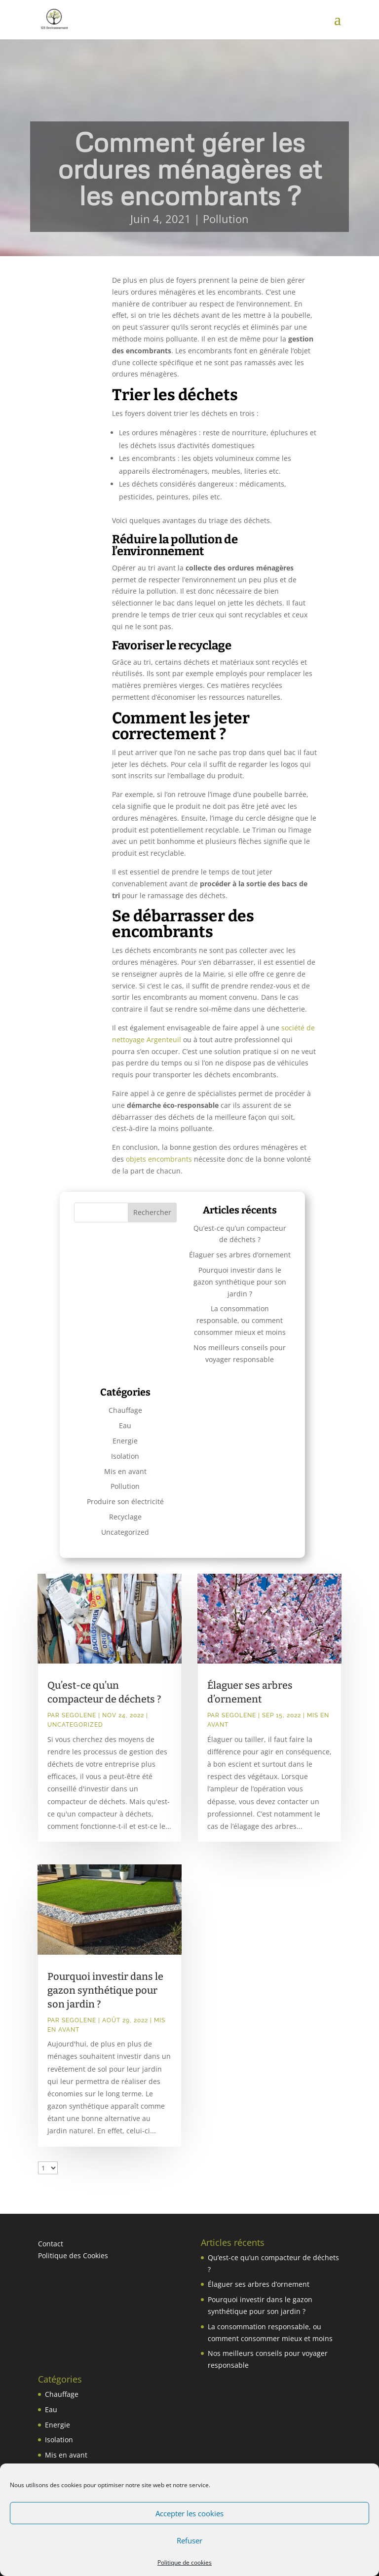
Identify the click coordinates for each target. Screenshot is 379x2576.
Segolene (79, 1715)
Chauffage (125, 1410)
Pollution (226, 218)
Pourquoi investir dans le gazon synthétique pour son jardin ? (239, 1281)
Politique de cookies (184, 2562)
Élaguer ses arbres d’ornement (240, 1254)
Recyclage (125, 1516)
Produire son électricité (125, 1501)
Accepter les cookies (189, 2513)
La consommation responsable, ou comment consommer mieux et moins (240, 1320)
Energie (125, 1440)
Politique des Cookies (73, 2255)
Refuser (189, 2540)
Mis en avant (125, 1471)
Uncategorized (125, 1532)
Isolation (125, 1456)
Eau (125, 1425)
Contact (50, 2243)
